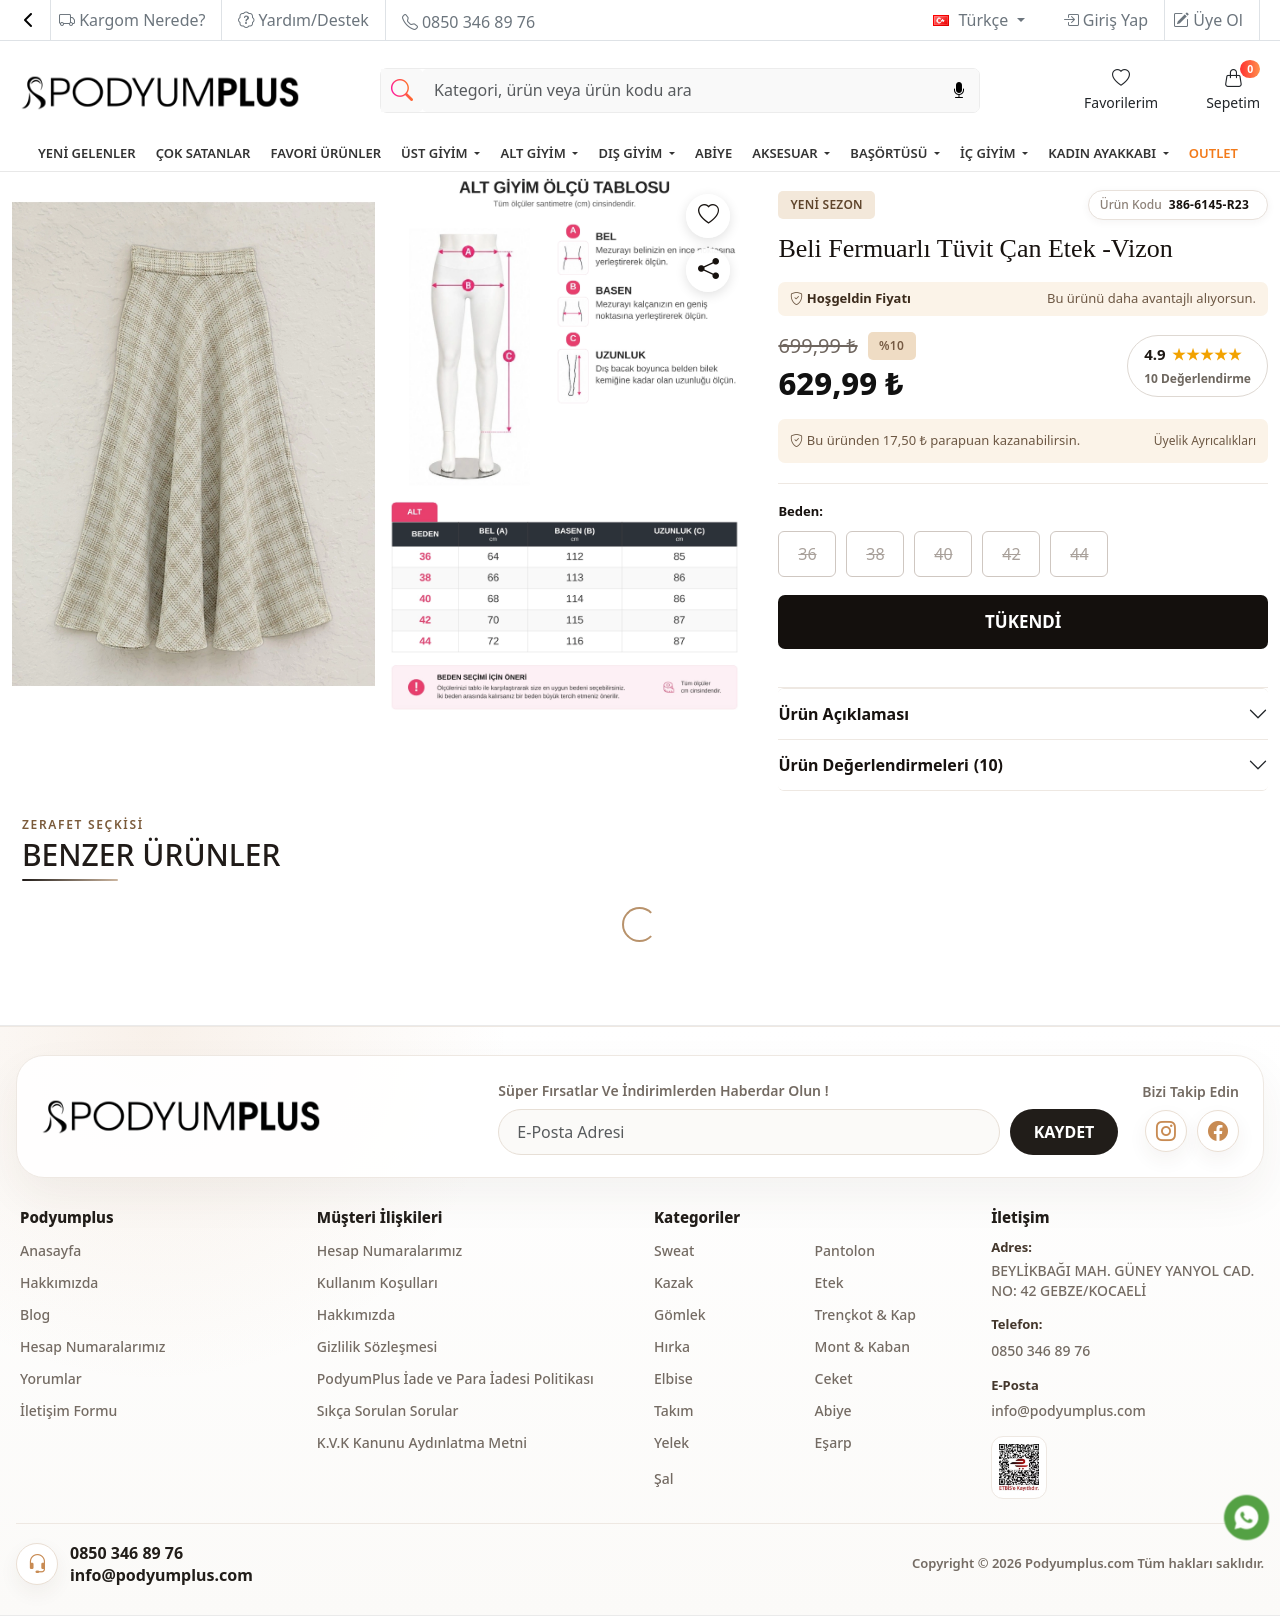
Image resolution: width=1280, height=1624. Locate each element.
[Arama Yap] (402, 90)
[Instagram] (1166, 1142)
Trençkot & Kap (865, 1325)
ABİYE (713, 153)
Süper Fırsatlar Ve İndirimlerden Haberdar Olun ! (663, 1101)
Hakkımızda (59, 1293)
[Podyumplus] (200, 1127)
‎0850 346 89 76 (1040, 1361)
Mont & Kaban (862, 1357)
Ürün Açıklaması (843, 714)
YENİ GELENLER (87, 153)
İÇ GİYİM (989, 153)
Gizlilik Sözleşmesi (377, 1357)
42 (1011, 554)
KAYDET (1064, 1143)
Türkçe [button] (985, 20)
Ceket (834, 1389)
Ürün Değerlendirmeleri (890, 765)
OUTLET (1213, 153)
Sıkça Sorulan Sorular (388, 1421)
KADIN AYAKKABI (1103, 153)
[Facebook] (1218, 1142)
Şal (664, 1489)
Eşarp (833, 1453)
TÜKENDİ (1023, 621)
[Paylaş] (708, 270)
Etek (829, 1293)
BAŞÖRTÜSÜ (890, 153)
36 (807, 554)
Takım (674, 1421)
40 (943, 554)
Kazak (673, 1293)
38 (875, 554)
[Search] (681, 90)
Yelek (671, 1453)
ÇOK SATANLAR (203, 153)
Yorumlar (51, 1389)
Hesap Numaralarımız (92, 1357)
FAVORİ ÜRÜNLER (325, 153)
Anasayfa (50, 1261)
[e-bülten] (748, 1143)
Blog (35, 1325)
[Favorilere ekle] (708, 216)
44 (1079, 554)
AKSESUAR (786, 153)
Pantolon (845, 1261)
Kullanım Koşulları (377, 1293)
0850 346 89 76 (468, 22)
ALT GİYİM (534, 153)
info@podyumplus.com (1068, 1421)
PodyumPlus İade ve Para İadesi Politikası (455, 1389)
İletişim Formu (68, 1421)
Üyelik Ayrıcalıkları (1205, 440)
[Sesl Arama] (959, 90)
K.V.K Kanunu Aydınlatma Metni (422, 1453)
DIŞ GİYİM (631, 153)
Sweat (674, 1261)
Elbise (673, 1389)
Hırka (672, 1357)
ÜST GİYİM (436, 153)
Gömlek (680, 1325)
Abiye (833, 1421)
